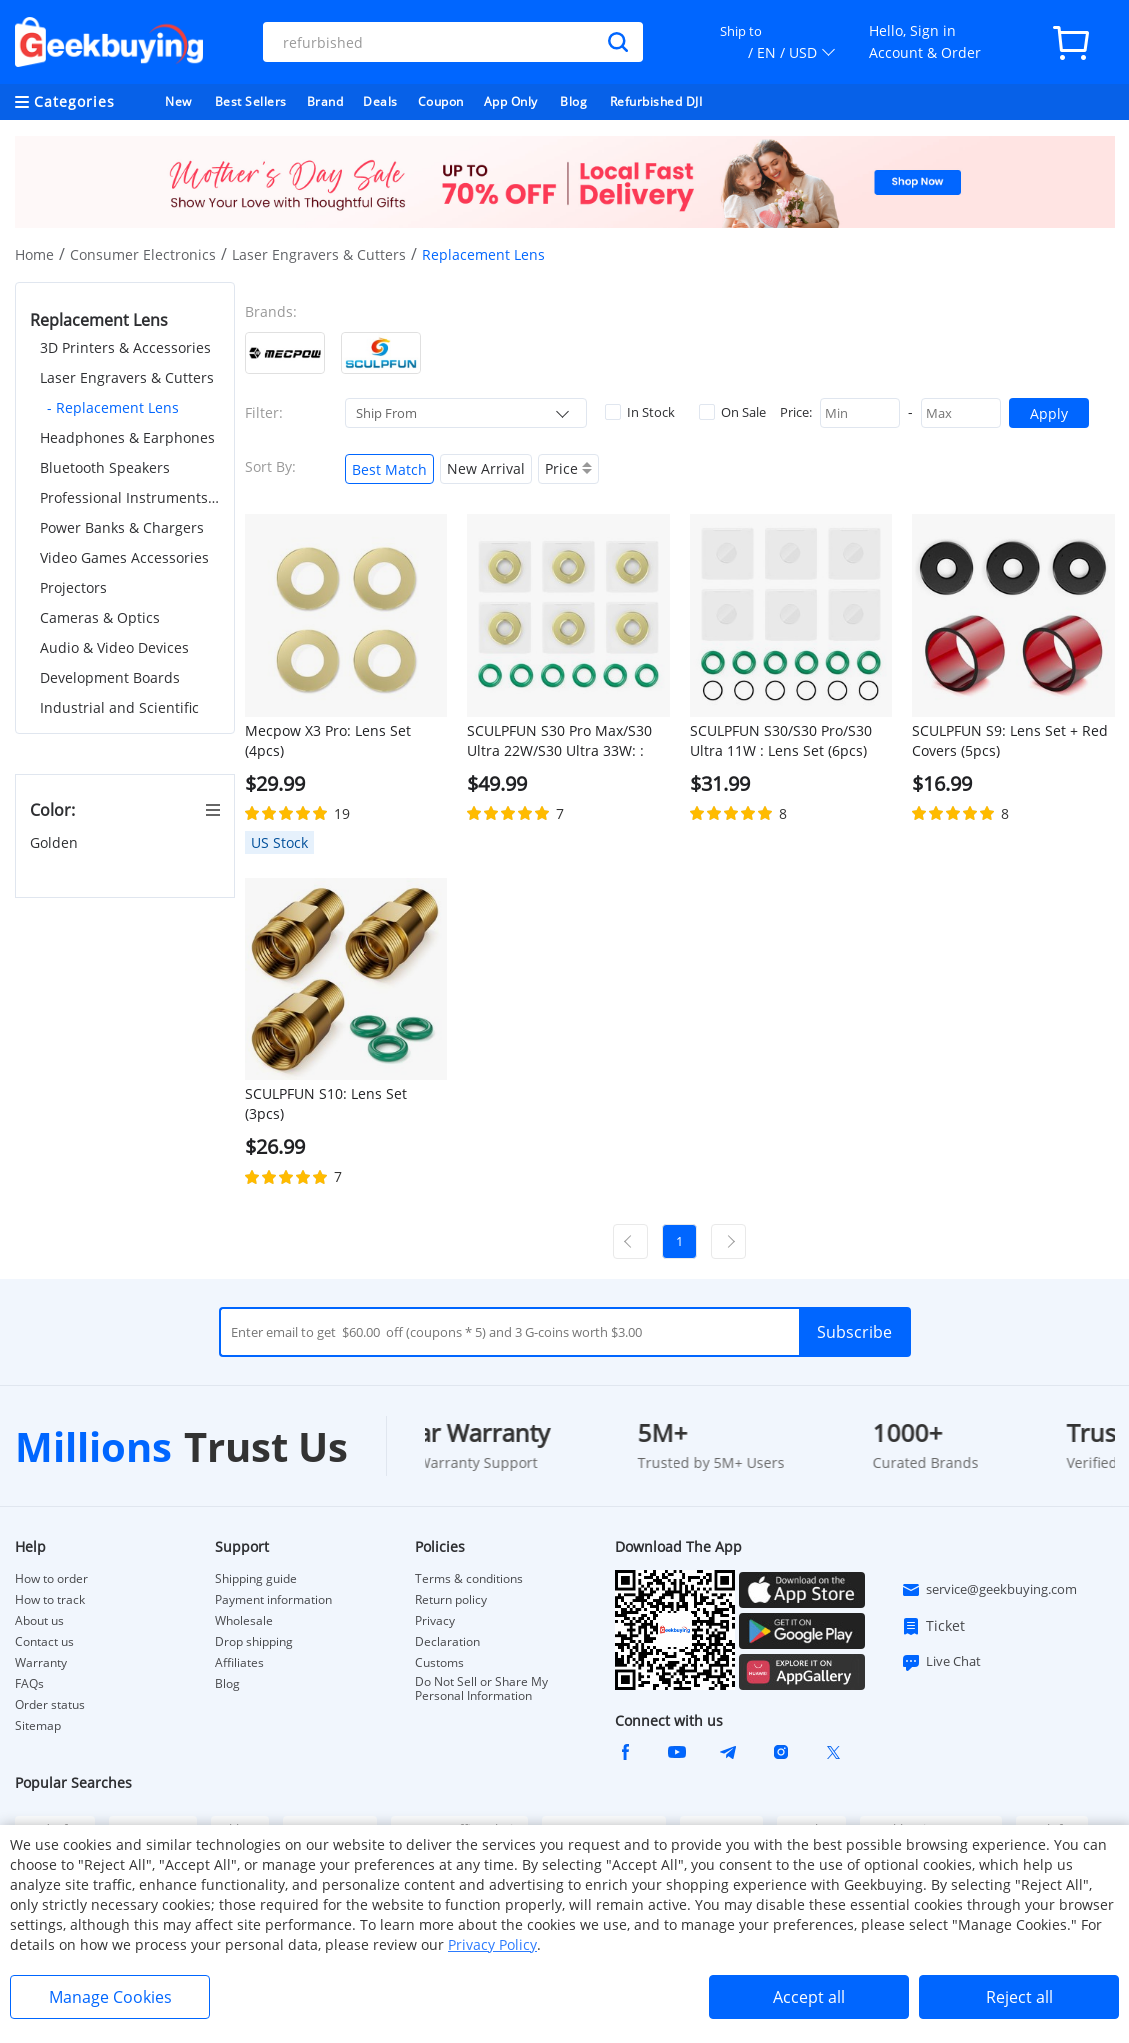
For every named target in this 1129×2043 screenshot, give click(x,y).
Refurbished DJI (656, 101)
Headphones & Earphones (127, 437)
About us (39, 1621)
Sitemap (38, 1725)
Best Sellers (251, 101)
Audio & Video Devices (114, 647)
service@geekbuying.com (989, 1590)
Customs (439, 1663)
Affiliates (239, 1663)
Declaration (447, 1642)
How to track (50, 1600)
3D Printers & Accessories (125, 347)
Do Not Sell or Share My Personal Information (481, 1689)
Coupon (441, 101)
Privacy (435, 1621)
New (178, 101)
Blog (573, 101)
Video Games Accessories (124, 557)
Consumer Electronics (143, 254)
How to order (51, 1579)
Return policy (451, 1600)
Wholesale (244, 1621)
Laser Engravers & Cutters (319, 254)
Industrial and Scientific (119, 707)
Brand (325, 101)
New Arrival (486, 468)
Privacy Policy (492, 1944)
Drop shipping (254, 1642)
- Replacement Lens (113, 407)
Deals (380, 101)
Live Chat (941, 1662)
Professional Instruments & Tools (130, 497)
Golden (56, 842)
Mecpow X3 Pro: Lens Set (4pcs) (328, 740)
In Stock (640, 412)
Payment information (273, 1600)
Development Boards (110, 677)
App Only (511, 101)
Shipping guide (256, 1579)
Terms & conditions (469, 1579)
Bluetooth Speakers (105, 467)
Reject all (1019, 1997)
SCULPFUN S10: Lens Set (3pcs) (326, 1103)
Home (34, 254)
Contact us (44, 1642)
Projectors (73, 587)
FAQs (29, 1684)
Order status (50, 1705)
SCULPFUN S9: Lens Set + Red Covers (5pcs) (1010, 740)
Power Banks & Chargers (122, 527)
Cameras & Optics (100, 617)
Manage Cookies (110, 1997)
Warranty (41, 1663)
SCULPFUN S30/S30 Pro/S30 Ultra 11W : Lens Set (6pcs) (781, 740)
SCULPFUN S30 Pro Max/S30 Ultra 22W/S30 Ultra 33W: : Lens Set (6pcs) (559, 741)
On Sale (732, 412)
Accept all (809, 1997)
